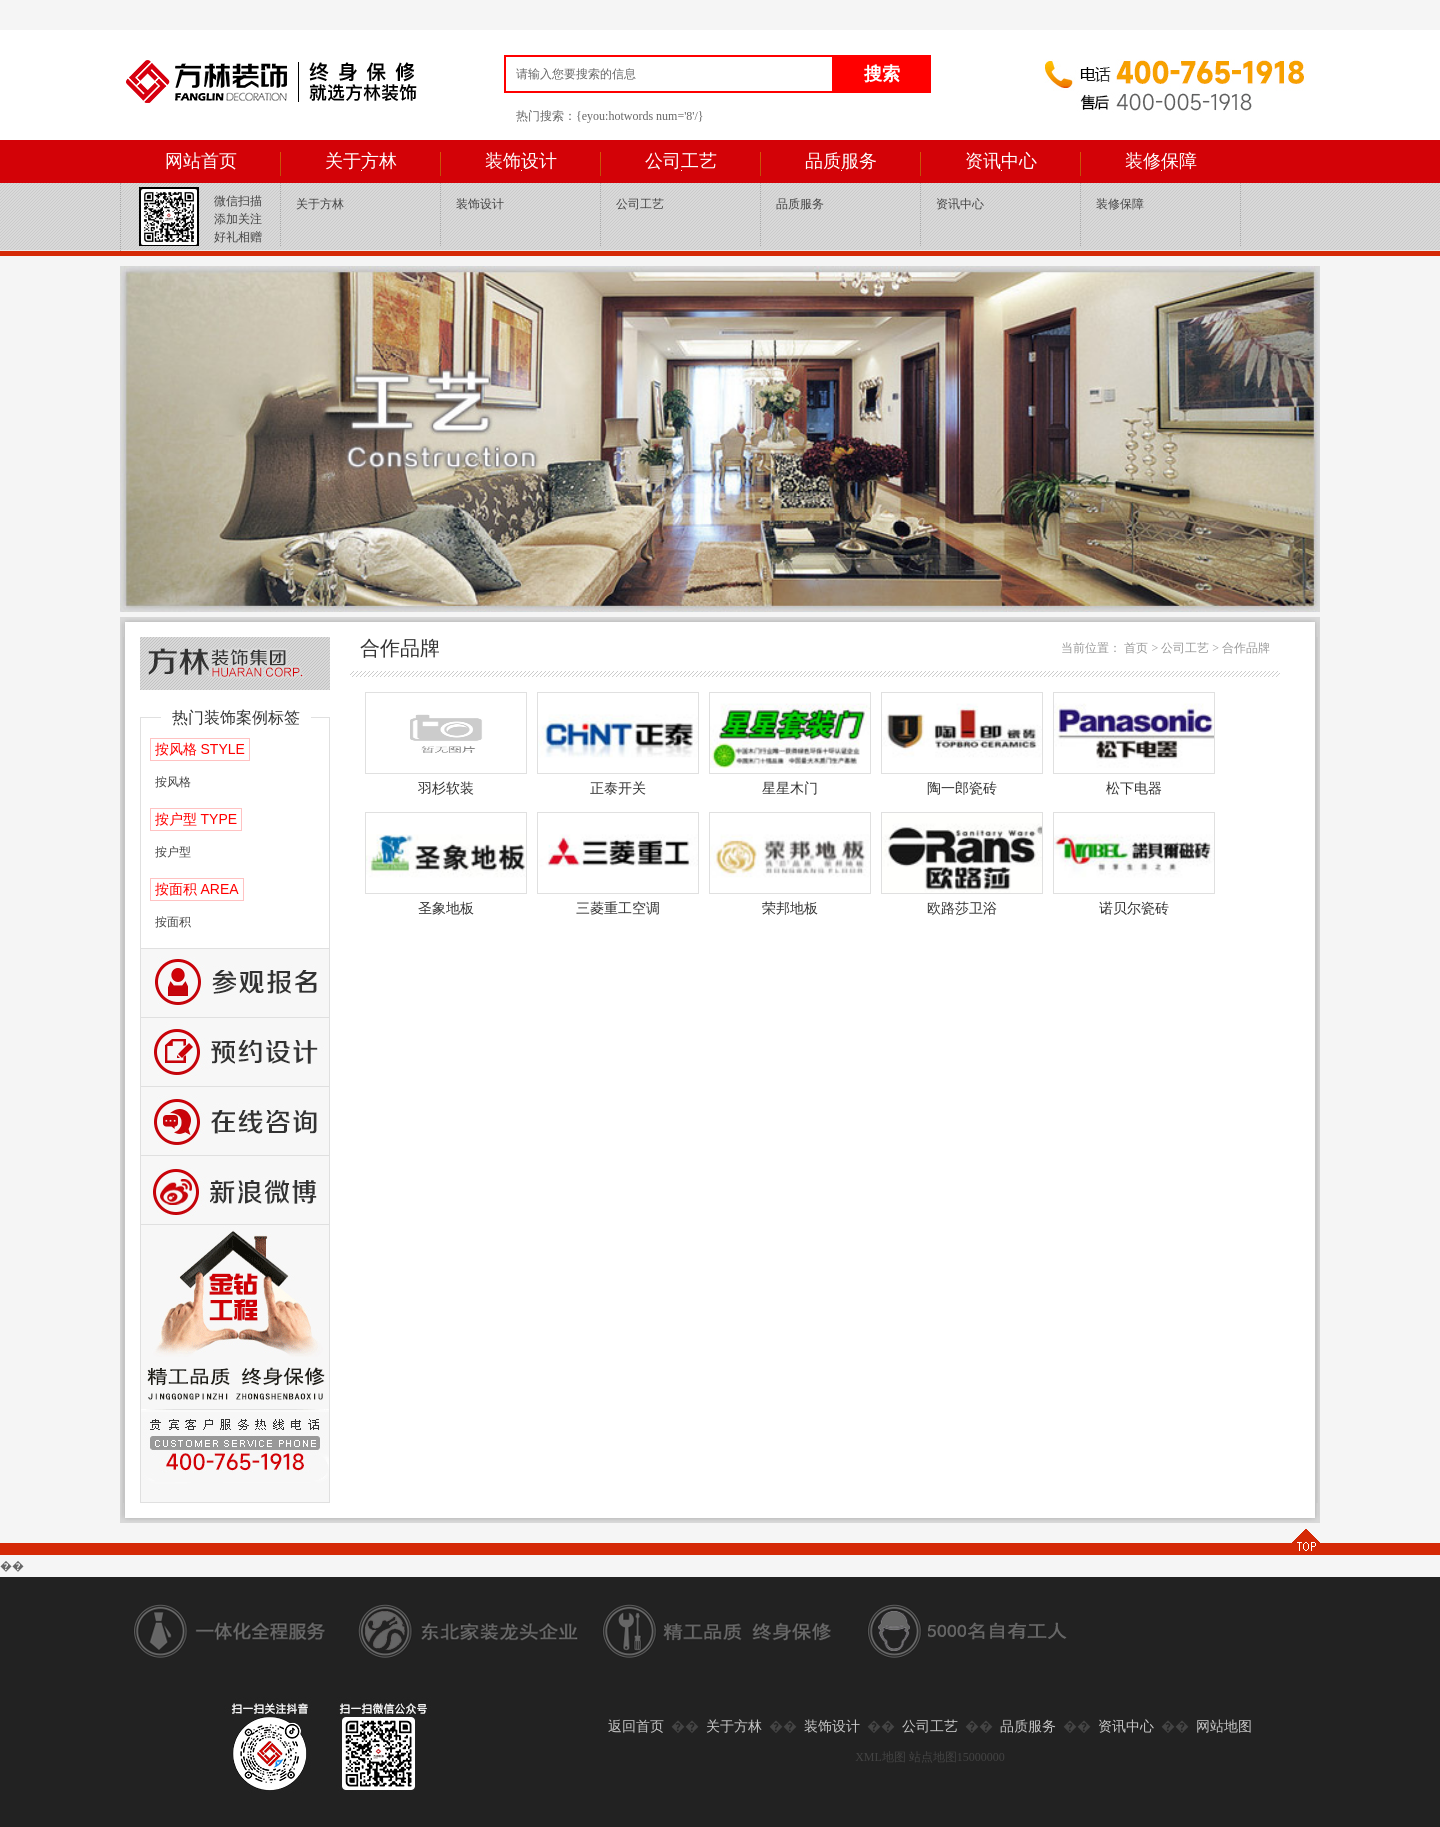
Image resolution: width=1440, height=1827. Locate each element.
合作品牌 (1246, 648)
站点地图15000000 (957, 1757)
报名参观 (235, 983)
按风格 (173, 782)
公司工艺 (681, 161)
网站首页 (201, 161)
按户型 (173, 852)
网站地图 (1224, 1726)
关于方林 (361, 161)
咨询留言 (235, 1121)
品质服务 (841, 161)
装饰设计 (521, 161)
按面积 (173, 922)
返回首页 (636, 1726)
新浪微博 (235, 1190)
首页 (1136, 648)
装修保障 (1161, 161)
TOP (1305, 1541)
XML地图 (880, 1757)
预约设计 (235, 1052)
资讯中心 (1001, 161)
